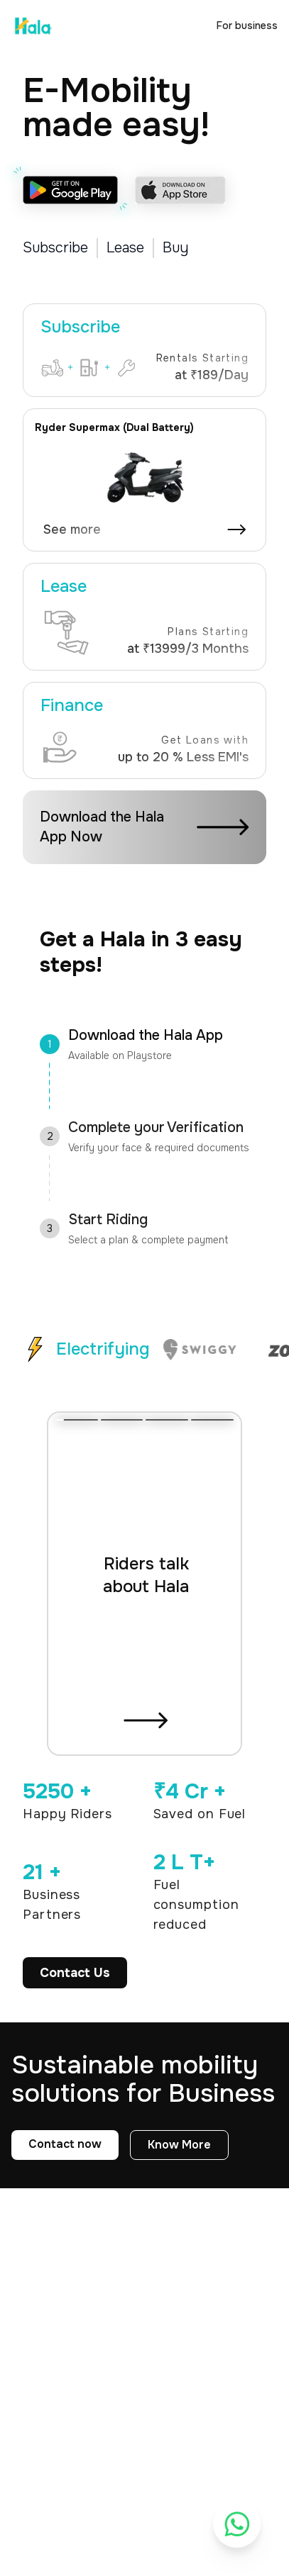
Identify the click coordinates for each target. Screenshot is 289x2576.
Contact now (65, 2144)
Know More (179, 2144)
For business (247, 25)
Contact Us (75, 1973)
